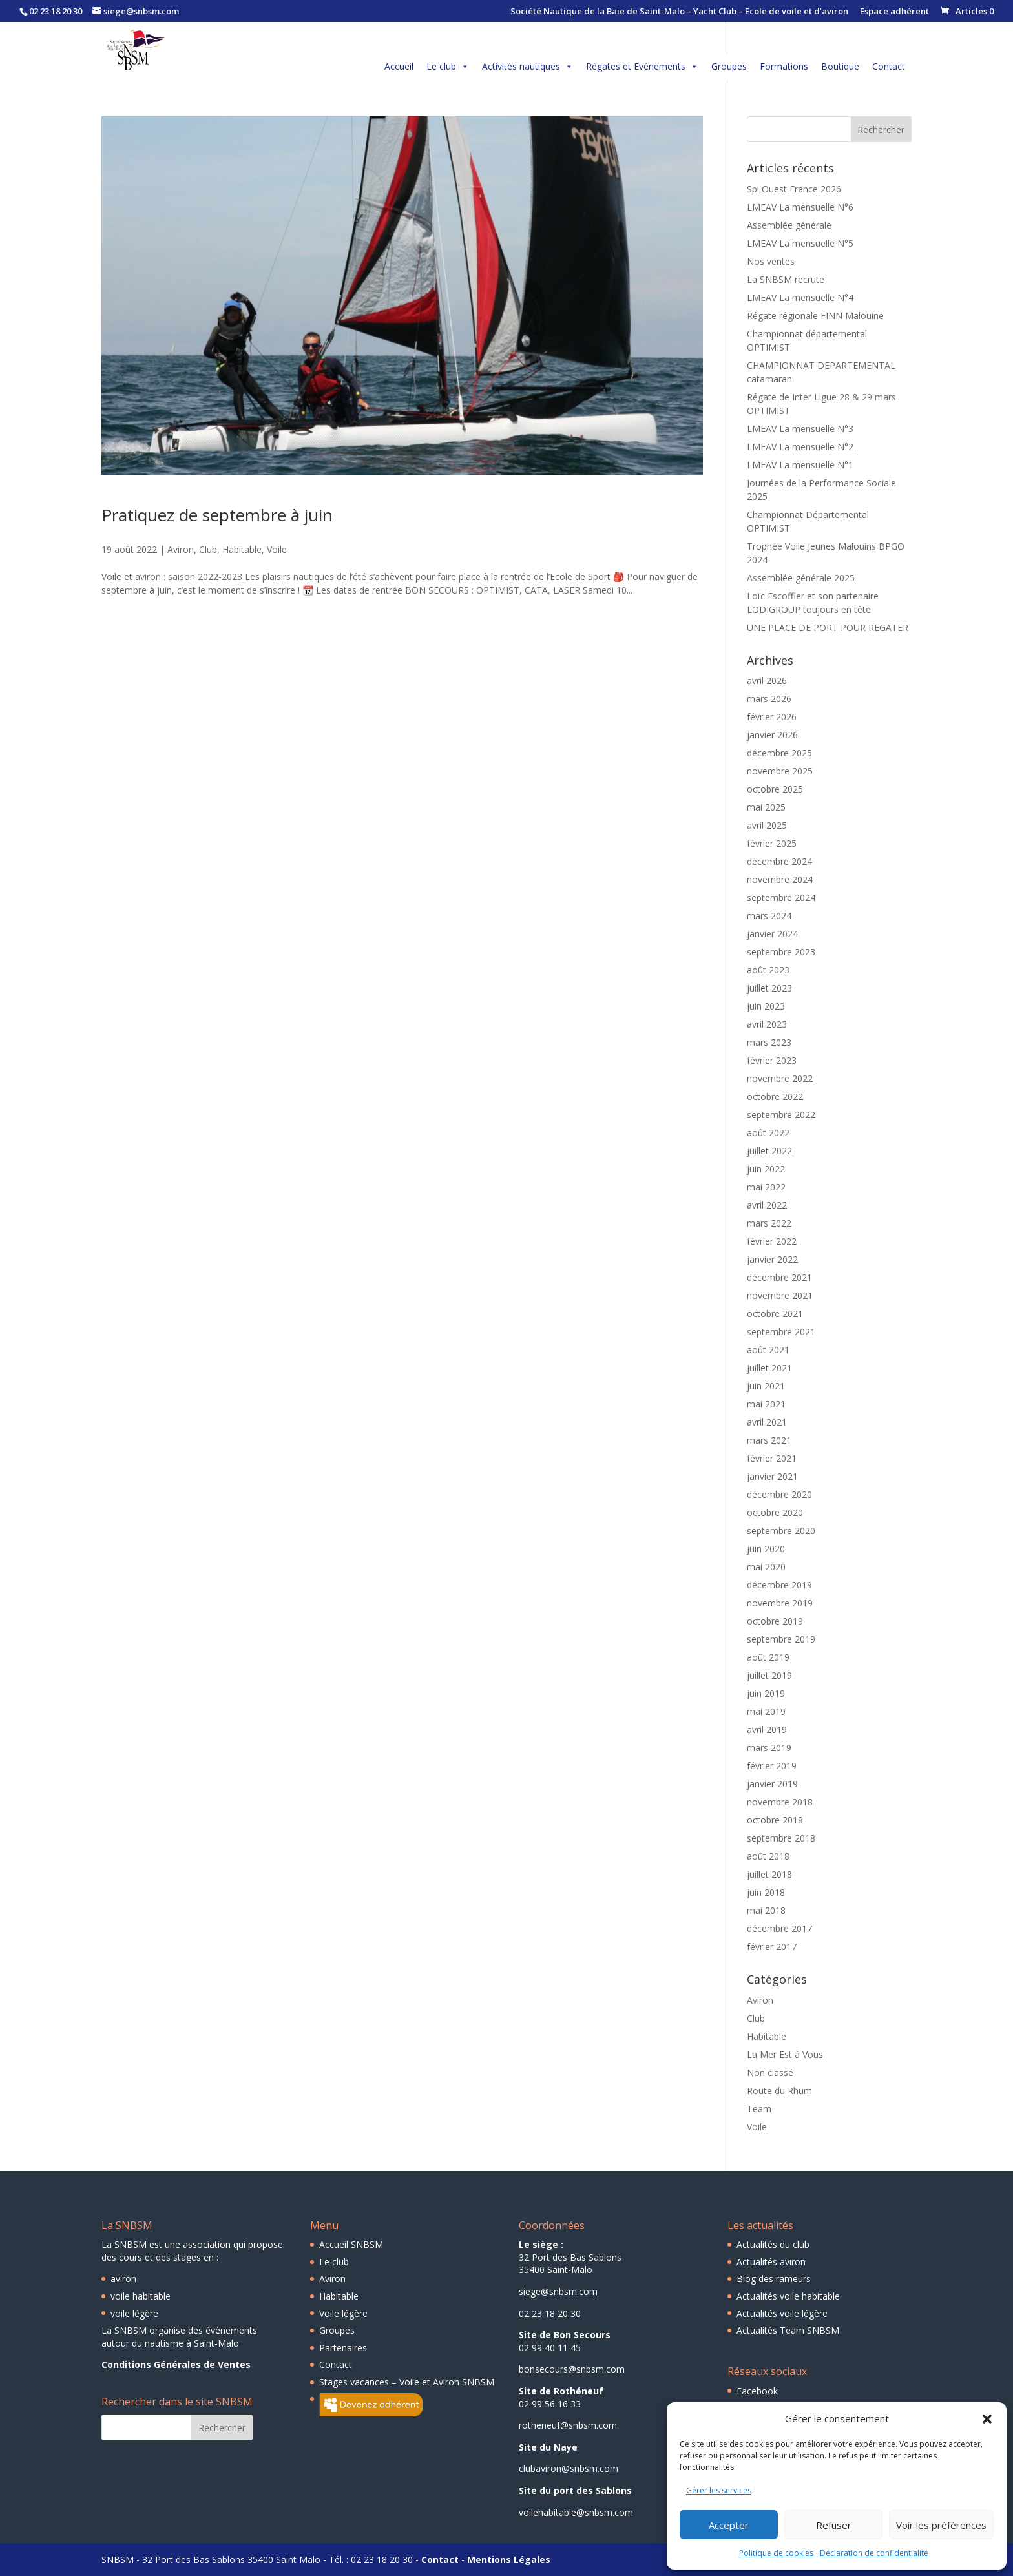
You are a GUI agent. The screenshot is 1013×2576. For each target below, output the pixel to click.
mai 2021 (766, 1404)
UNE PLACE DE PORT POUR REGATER (827, 627)
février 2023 (772, 1060)
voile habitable (140, 2296)
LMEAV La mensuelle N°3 (800, 428)
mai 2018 (766, 1910)
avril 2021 (767, 1422)
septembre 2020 (781, 1530)
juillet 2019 (769, 1675)
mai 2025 (766, 807)
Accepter (729, 2525)
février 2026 (772, 717)
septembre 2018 (781, 1838)
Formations (784, 66)
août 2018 (768, 1856)
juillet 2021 (769, 1368)
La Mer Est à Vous (785, 2054)
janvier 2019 (772, 1784)
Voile (277, 549)
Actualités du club (772, 2244)
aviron (123, 2278)
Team (759, 2109)
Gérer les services (718, 2490)
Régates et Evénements (642, 66)
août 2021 (768, 1350)
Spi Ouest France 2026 (794, 189)
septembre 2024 (781, 897)
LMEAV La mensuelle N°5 (800, 243)
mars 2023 (769, 1042)
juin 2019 (766, 1693)
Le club (447, 66)
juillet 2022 (769, 1151)
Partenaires (343, 2348)
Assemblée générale (789, 225)
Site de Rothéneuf (561, 2391)
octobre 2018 (775, 1820)
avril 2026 (767, 680)
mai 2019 (766, 1711)
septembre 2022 (781, 1114)
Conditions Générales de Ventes (176, 2364)
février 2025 (772, 843)
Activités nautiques (527, 66)
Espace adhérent (894, 12)
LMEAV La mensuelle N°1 (800, 465)
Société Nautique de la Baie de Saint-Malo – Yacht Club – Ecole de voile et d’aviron (679, 12)
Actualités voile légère (782, 2313)
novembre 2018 (780, 1802)
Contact (888, 66)
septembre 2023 (781, 952)
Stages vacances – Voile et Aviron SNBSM (406, 2382)
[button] (987, 2419)
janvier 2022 (772, 1259)
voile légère (134, 2313)
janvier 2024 (772, 934)
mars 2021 (769, 1440)
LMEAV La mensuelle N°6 (800, 207)
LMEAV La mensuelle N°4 (800, 297)
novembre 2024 (780, 879)
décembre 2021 (779, 1277)
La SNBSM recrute (785, 279)
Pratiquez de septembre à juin (217, 514)
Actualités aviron (771, 2262)
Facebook (757, 2391)
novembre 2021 (780, 1295)
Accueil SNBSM (351, 2244)
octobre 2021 (775, 1313)
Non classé (770, 2072)
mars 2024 (769, 915)
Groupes (729, 66)
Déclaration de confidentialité (874, 2553)
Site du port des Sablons (575, 2490)
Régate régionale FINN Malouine (815, 315)
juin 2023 (766, 1006)
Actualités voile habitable (788, 2296)
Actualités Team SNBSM (787, 2330)
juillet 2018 (769, 1874)
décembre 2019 (779, 1585)
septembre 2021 (781, 1331)
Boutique (840, 66)
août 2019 (768, 1657)
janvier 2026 (772, 735)
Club (208, 549)
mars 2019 (769, 1747)
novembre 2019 (780, 1603)
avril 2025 (767, 825)
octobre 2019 (775, 1621)
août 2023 (768, 970)
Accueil (398, 66)
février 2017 (772, 1946)
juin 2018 (766, 1892)
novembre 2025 (780, 771)
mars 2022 (769, 1223)
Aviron (180, 549)
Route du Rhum (779, 2090)
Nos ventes (771, 261)
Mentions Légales (508, 2559)
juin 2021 (766, 1386)
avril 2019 (767, 1729)
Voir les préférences (941, 2525)
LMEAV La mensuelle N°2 (800, 447)
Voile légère (343, 2313)
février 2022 (772, 1241)
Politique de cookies (776, 2553)
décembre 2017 (779, 1928)
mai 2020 (766, 1567)
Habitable (242, 549)
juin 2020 (766, 1548)
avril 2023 (767, 1024)
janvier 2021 (772, 1476)
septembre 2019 (781, 1639)
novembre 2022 (780, 1078)
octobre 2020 (775, 1512)
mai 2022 (766, 1187)
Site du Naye (548, 2447)
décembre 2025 (779, 753)
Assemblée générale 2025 (801, 578)
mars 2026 (769, 698)
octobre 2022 (775, 1096)
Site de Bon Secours (565, 2335)
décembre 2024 (779, 861)
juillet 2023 (769, 988)
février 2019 (772, 1766)
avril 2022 (767, 1205)
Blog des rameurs (773, 2278)
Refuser (833, 2525)
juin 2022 (766, 1169)
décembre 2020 (779, 1494)
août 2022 (768, 1133)
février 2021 (772, 1458)
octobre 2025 (775, 789)
